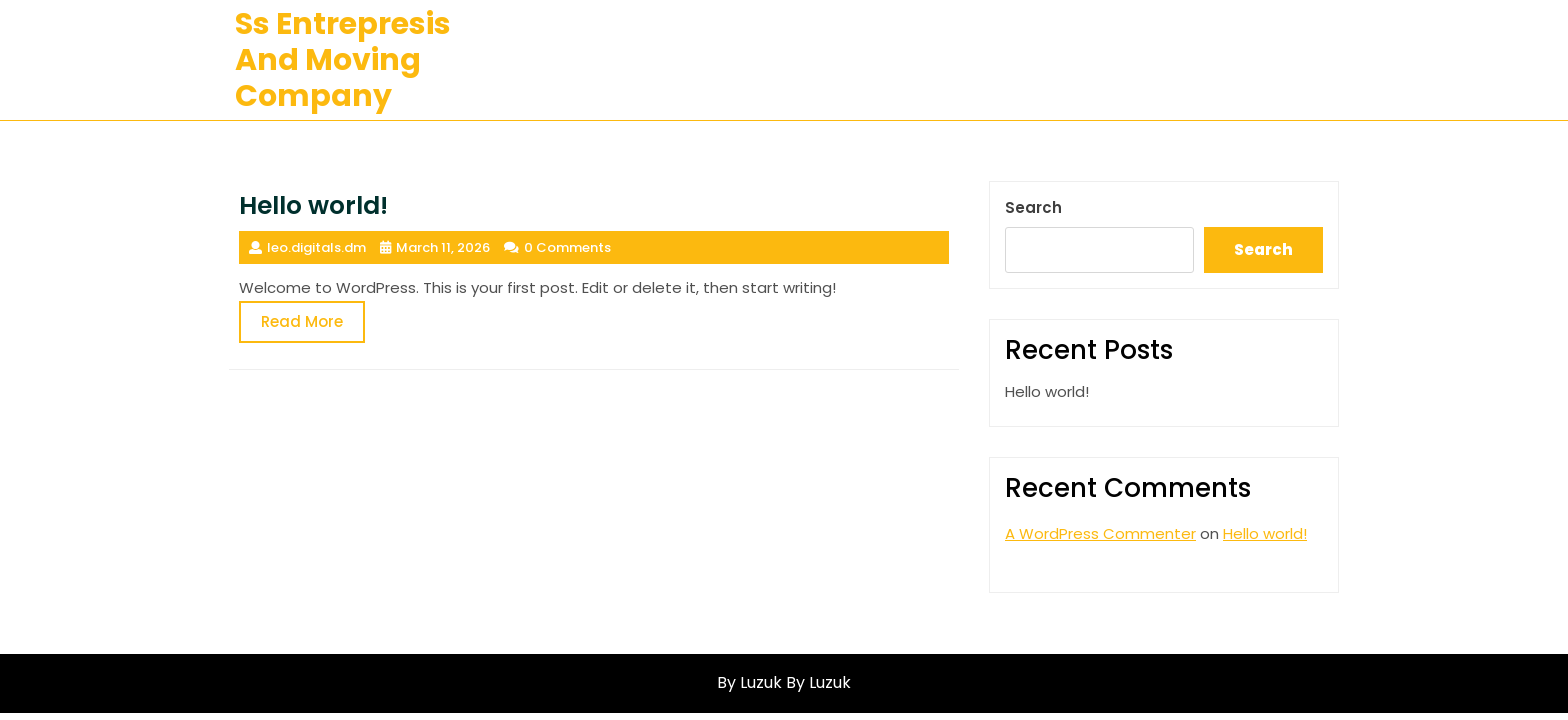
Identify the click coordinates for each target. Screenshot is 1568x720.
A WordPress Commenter (1100, 533)
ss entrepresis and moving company (343, 60)
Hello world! (1047, 391)
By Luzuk (818, 682)
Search (1033, 207)
